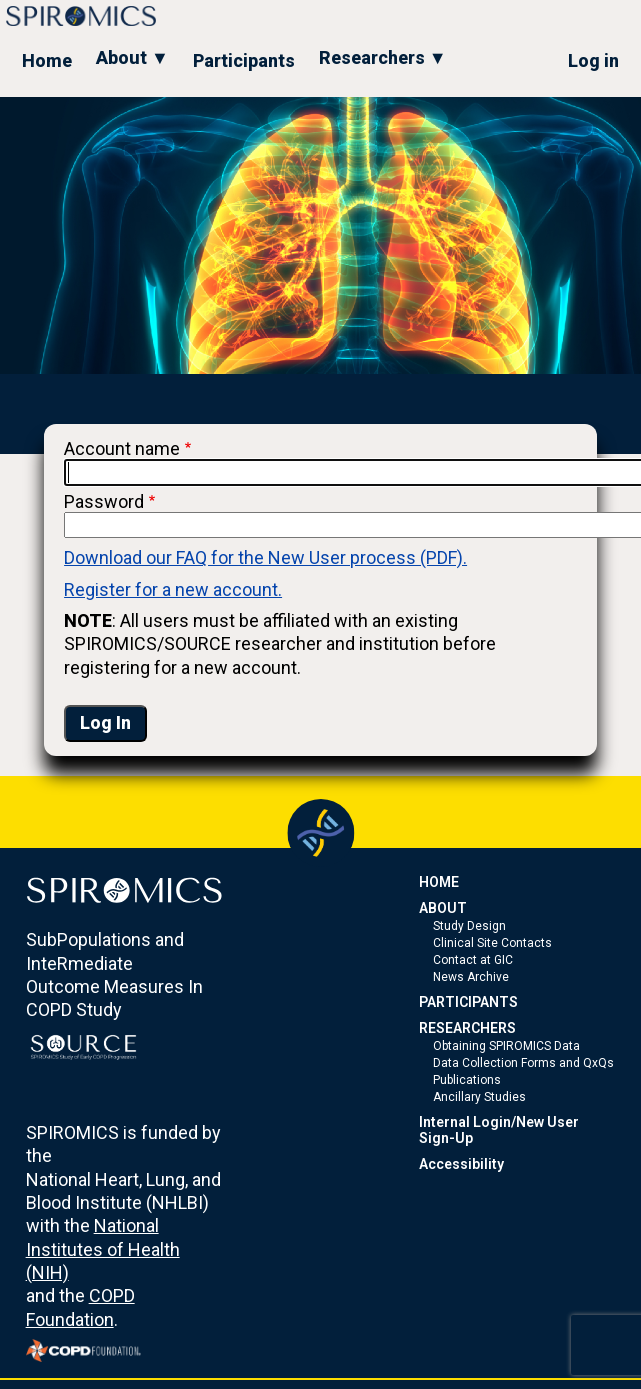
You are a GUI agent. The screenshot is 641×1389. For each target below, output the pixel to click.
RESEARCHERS (467, 1028)
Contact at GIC (473, 960)
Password (104, 501)
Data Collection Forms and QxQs (523, 1063)
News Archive (471, 977)
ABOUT (443, 908)
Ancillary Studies (479, 1097)
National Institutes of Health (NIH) (103, 1249)
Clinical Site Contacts (492, 943)
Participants (244, 60)
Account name (122, 448)
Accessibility (461, 1164)
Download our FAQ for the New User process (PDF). (265, 557)
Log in (593, 60)
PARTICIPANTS (468, 1002)
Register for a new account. (173, 589)
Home (47, 60)
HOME (439, 882)
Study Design (469, 926)
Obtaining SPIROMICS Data (506, 1046)
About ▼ (132, 57)
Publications (467, 1080)
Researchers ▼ (383, 57)
